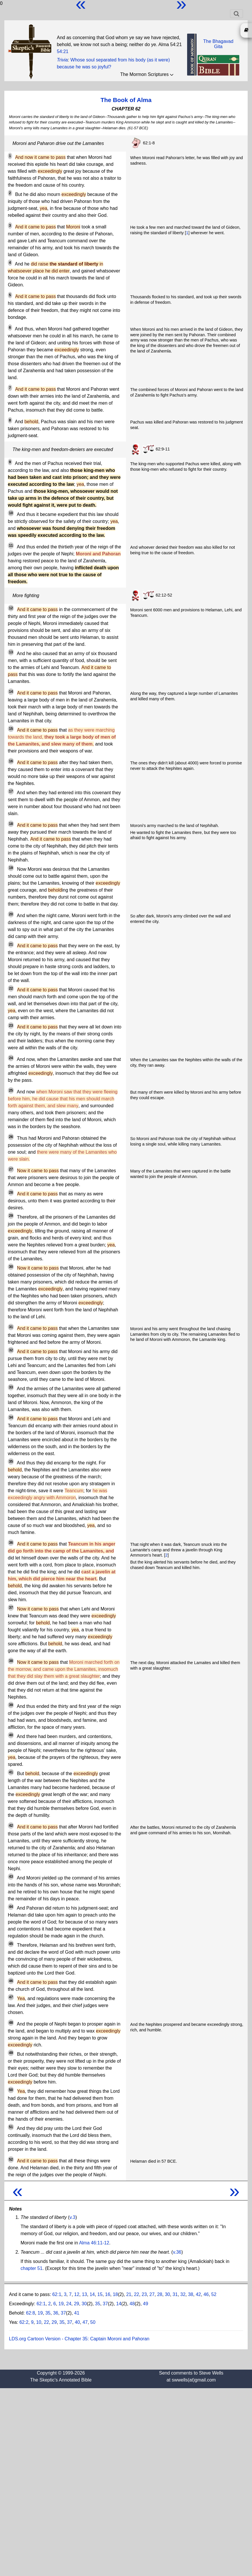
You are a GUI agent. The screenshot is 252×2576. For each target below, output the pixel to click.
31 (175, 2294)
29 (76, 2303)
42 (198, 2294)
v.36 (177, 2252)
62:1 (56, 2294)
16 (107, 2294)
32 (183, 2294)
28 (159, 2294)
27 (152, 2294)
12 (76, 2294)
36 (55, 2312)
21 (129, 2294)
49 (145, 2303)
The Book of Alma (126, 100)
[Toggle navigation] (236, 13)
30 (167, 2294)
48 (132, 2303)
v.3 (72, 2217)
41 (76, 2312)
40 (77, 2322)
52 (213, 2294)
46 (206, 2294)
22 (136, 2294)
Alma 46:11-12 (94, 2242)
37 (105, 2303)
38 (190, 2294)
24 (68, 2303)
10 (38, 2322)
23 (144, 2294)
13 (84, 2294)
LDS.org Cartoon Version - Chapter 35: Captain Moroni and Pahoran (79, 2338)
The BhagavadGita (218, 44)
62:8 (30, 2312)
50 (93, 2322)
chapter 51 (32, 2268)
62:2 (23, 2322)
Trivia (62, 59)
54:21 (62, 51)
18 (115, 2294)
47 (85, 2322)
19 (61, 2303)
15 (100, 2294)
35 (97, 2303)
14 (92, 2294)
